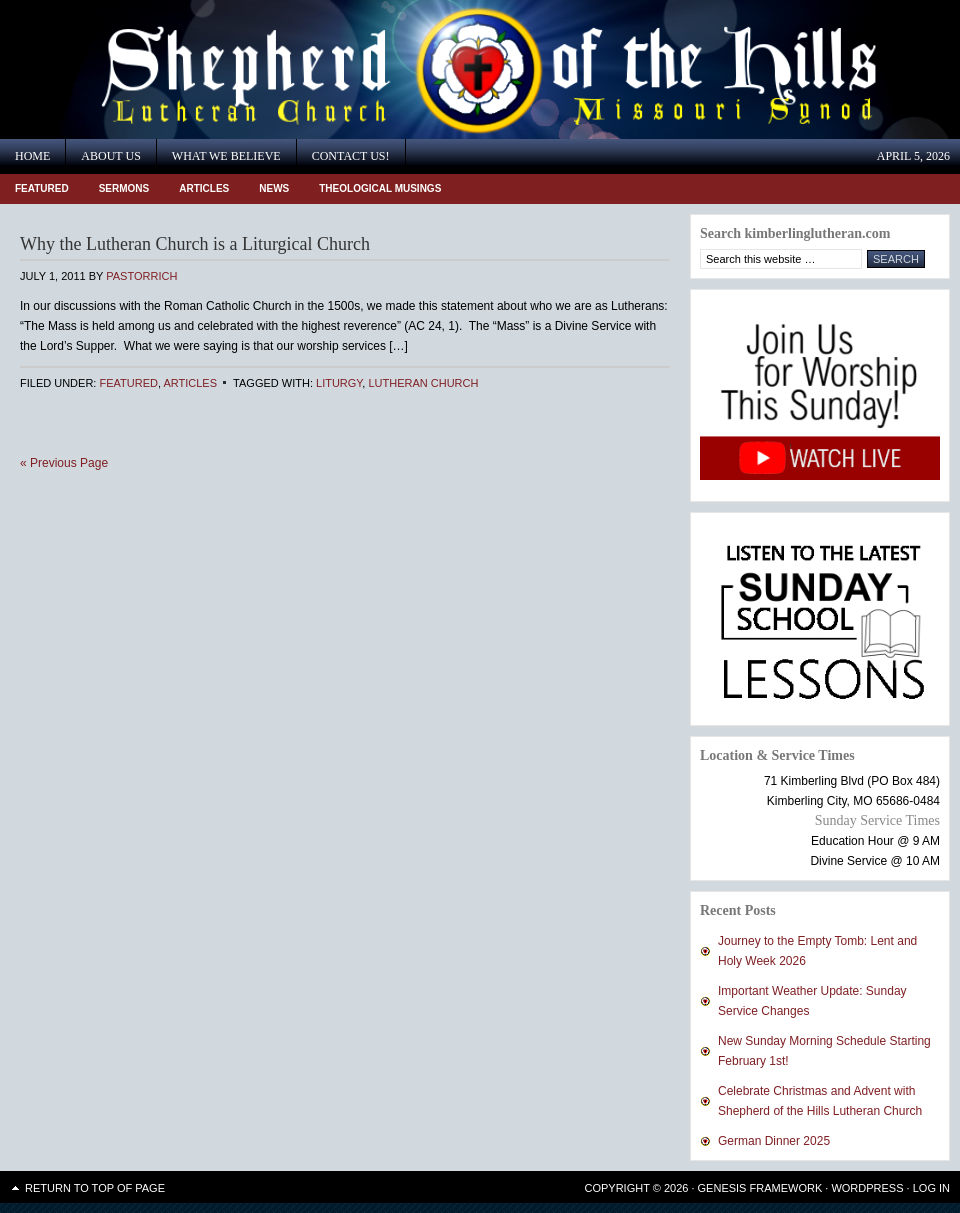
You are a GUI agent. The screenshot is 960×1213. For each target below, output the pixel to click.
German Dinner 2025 (774, 1141)
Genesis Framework (760, 1188)
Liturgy (339, 383)
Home (32, 156)
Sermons (124, 188)
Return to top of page (95, 1188)
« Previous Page (64, 463)
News (274, 188)
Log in (931, 1188)
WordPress (867, 1188)
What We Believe (226, 156)
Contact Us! (351, 156)
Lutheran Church (423, 383)
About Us (110, 156)
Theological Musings (380, 188)
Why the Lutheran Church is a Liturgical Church (195, 244)
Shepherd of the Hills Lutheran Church (180, 69)
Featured (42, 188)
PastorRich (141, 276)
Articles (204, 188)
